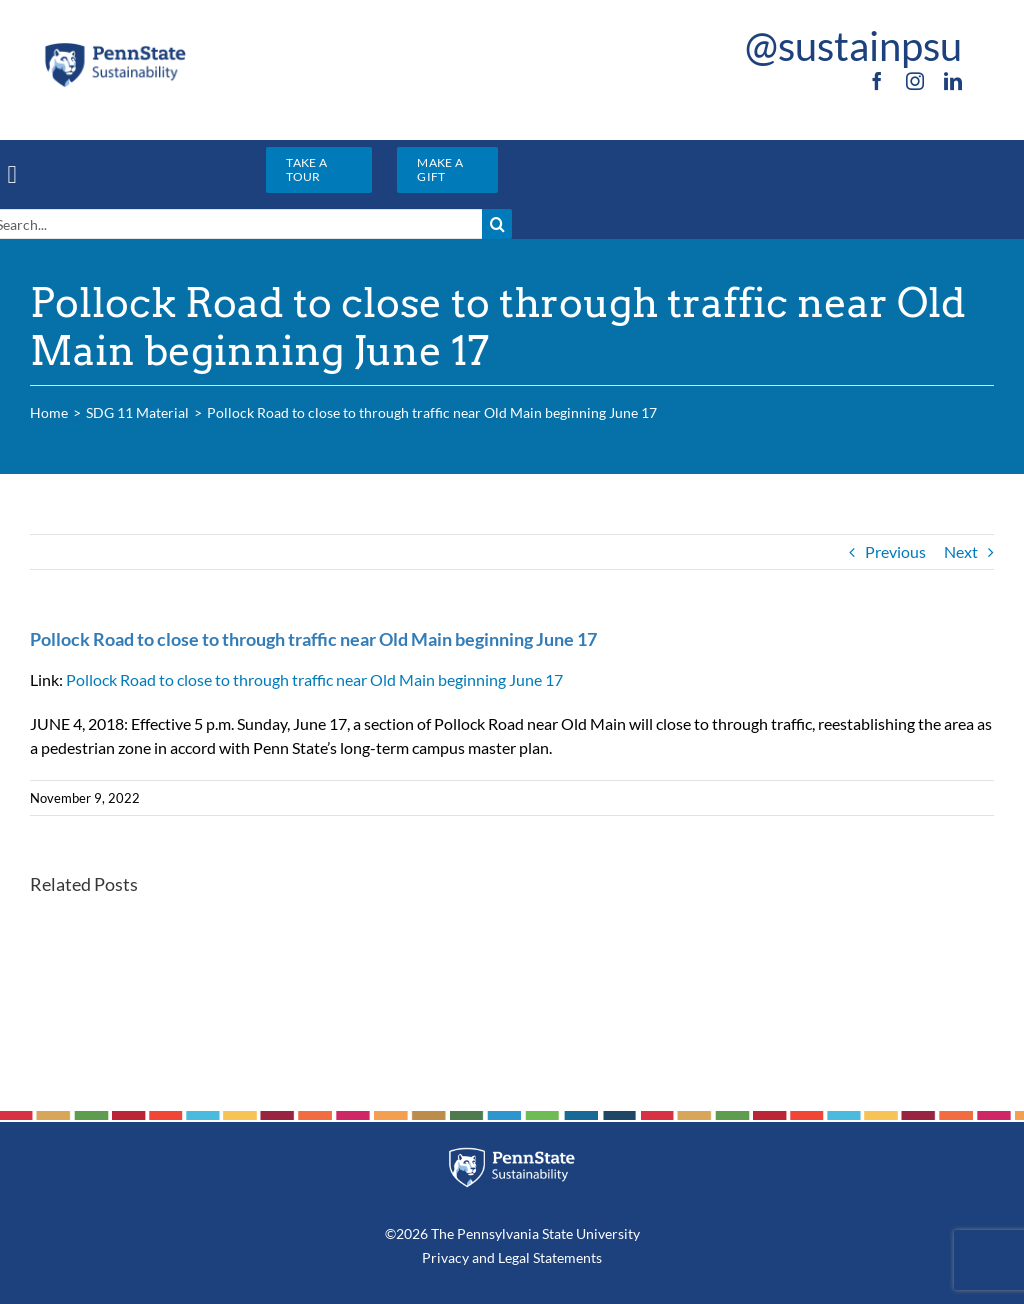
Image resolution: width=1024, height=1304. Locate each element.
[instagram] (915, 81)
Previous (895, 551)
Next (961, 551)
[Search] (497, 224)
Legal (514, 1257)
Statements (566, 1257)
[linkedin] (953, 81)
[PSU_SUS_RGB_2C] (115, 47)
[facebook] (877, 81)
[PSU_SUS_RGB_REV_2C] (512, 1154)
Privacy (445, 1257)
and (483, 1257)
